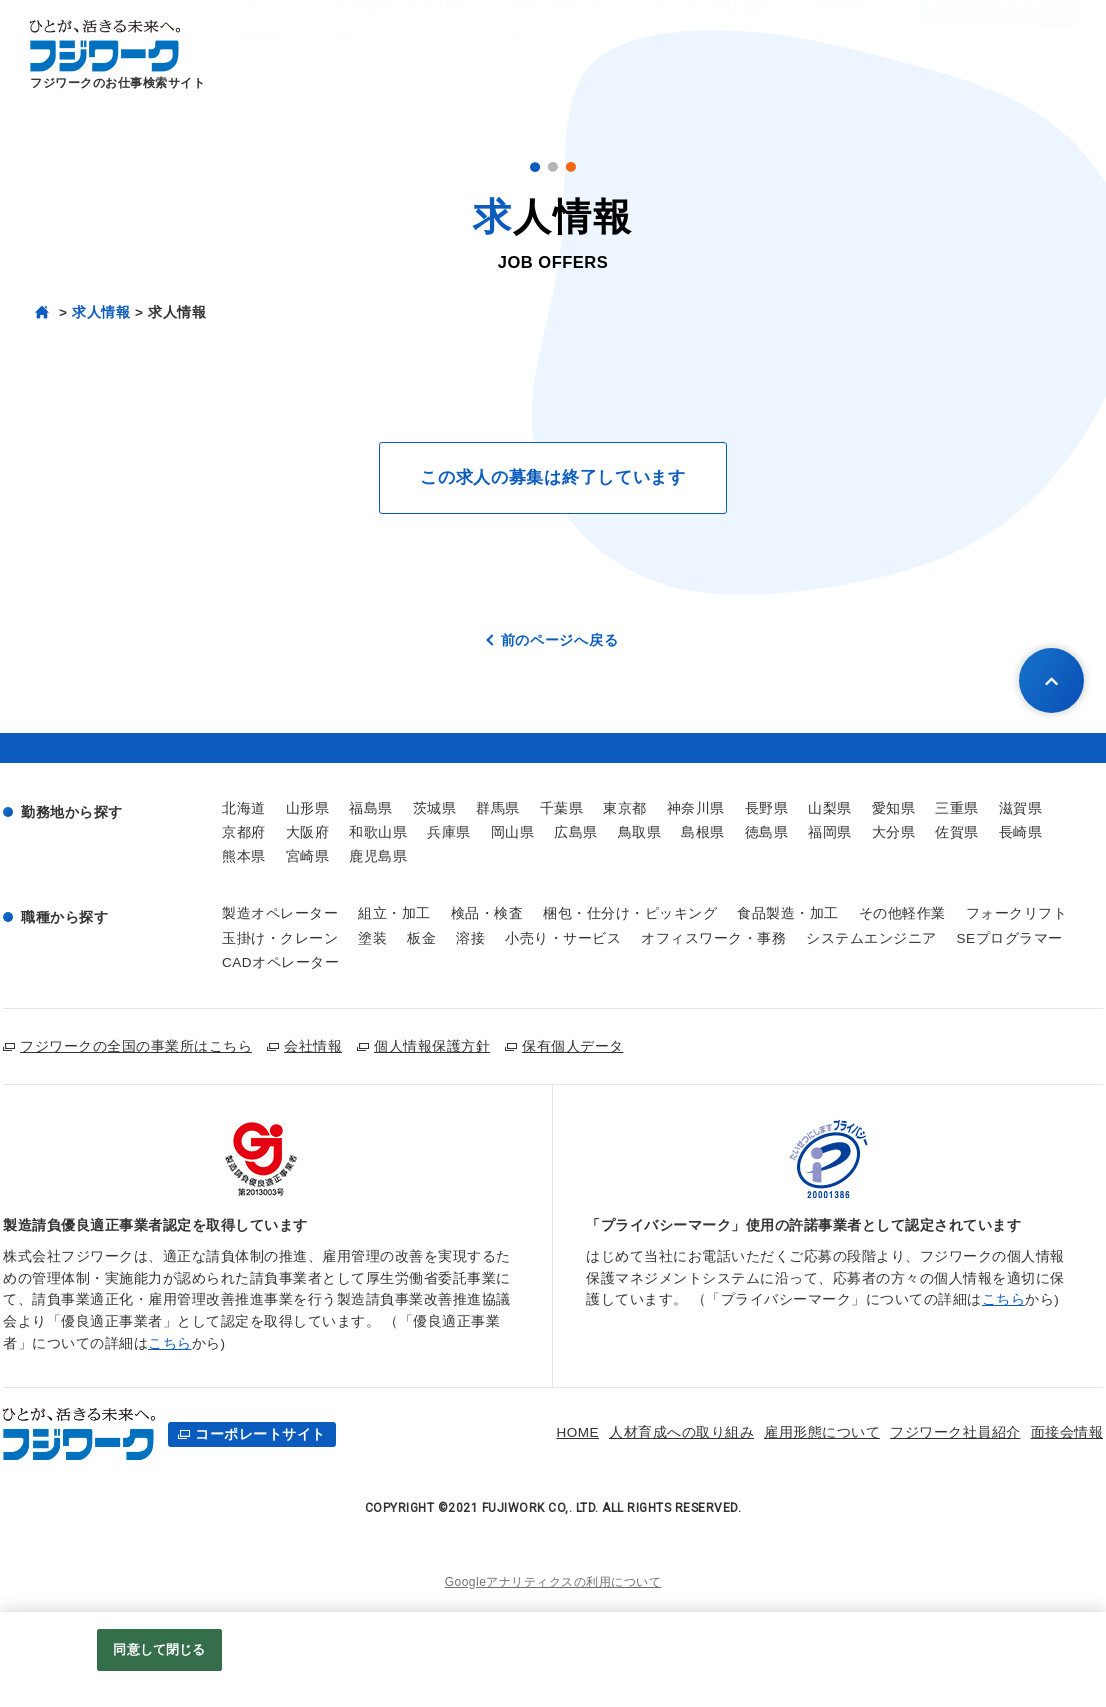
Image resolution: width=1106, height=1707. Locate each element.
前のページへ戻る (560, 640)
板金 (421, 938)
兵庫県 (449, 832)
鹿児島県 (378, 856)
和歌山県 (378, 832)
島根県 (703, 832)
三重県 (957, 808)
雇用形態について (740, 1432)
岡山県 (513, 832)
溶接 (470, 938)
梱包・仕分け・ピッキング (630, 913)
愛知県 (894, 808)
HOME (495, 1432)
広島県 (576, 832)
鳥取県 (640, 832)
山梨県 (830, 808)
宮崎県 (308, 856)
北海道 (244, 808)
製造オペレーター (280, 913)
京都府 (244, 832)
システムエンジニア (871, 938)
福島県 (371, 808)
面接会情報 (984, 1432)
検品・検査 (487, 913)
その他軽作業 (902, 913)
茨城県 (435, 808)
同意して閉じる (159, 1649)
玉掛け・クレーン (280, 938)
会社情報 (313, 1046)
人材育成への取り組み (599, 1432)
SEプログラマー (1010, 938)
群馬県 (498, 808)
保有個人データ (573, 1046)
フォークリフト (1017, 913)
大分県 (894, 832)
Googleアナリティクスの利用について (553, 1582)
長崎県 (1021, 832)
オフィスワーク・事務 (713, 938)
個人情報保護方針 (432, 1046)
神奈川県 (696, 808)
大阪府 (308, 832)
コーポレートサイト (260, 1434)
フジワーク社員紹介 (873, 1432)
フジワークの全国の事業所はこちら (136, 1046)
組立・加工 (394, 913)
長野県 (767, 808)
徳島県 (767, 832)
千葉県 (562, 808)
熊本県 (244, 856)
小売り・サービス (563, 938)
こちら (170, 1343)
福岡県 (830, 832)
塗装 (372, 938)
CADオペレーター (280, 962)
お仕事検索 (987, 54)
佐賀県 (957, 832)
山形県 (308, 808)
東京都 (625, 808)
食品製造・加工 (788, 913)
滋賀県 (1021, 808)
